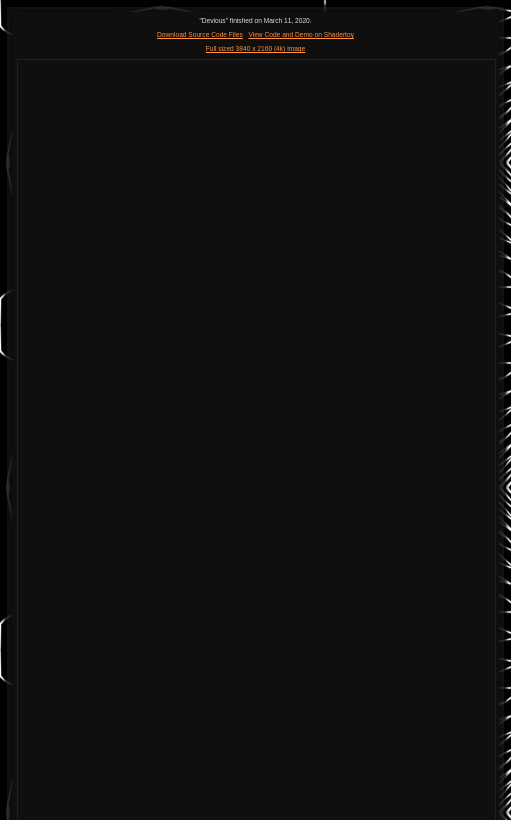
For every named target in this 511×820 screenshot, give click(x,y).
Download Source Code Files (200, 34)
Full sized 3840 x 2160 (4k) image (255, 48)
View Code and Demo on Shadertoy (301, 34)
